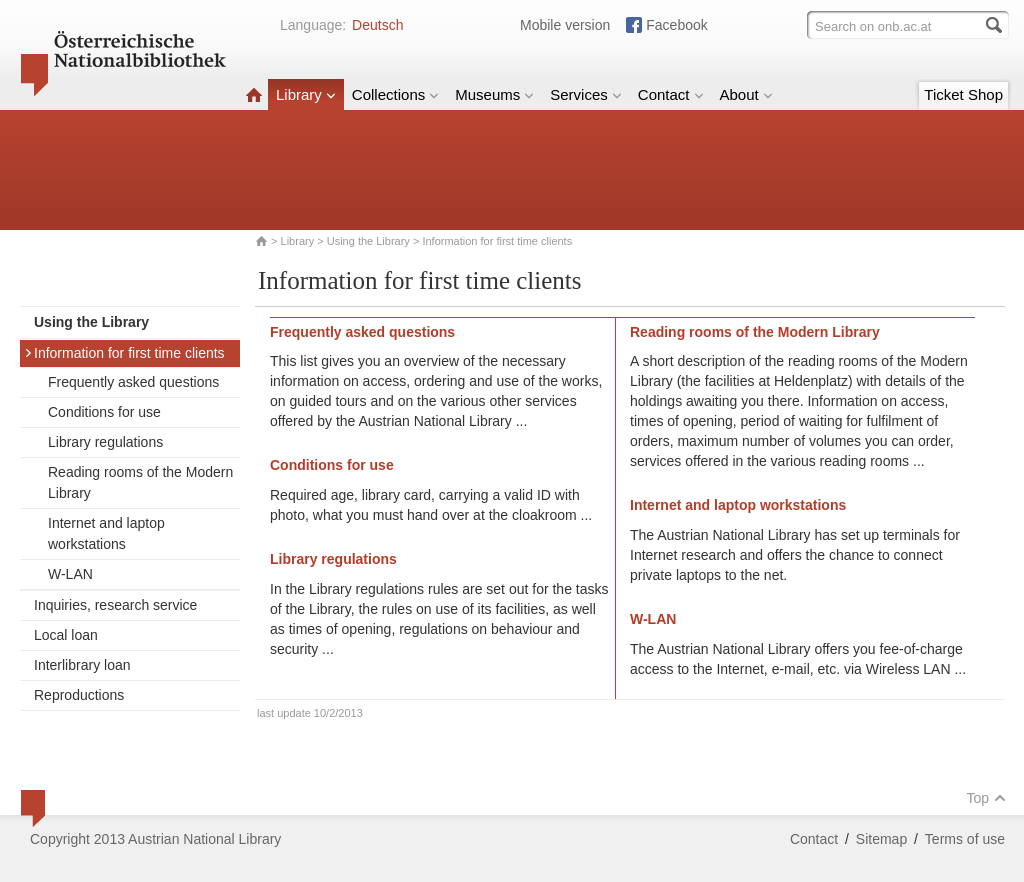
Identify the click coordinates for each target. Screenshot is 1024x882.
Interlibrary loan (82, 665)
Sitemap (881, 839)
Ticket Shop (963, 94)
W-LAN (70, 574)
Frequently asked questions (133, 382)
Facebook (676, 25)
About (746, 94)
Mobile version (565, 25)
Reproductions (79, 695)
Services (586, 94)
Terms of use (965, 839)
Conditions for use (104, 412)
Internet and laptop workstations (106, 533)
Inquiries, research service (115, 605)
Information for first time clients (124, 353)
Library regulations (105, 442)
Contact (671, 94)
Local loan (66, 635)
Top (986, 798)
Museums (494, 94)
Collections (395, 94)
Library (306, 94)
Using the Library (368, 241)
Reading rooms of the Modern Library (140, 482)
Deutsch (377, 25)
